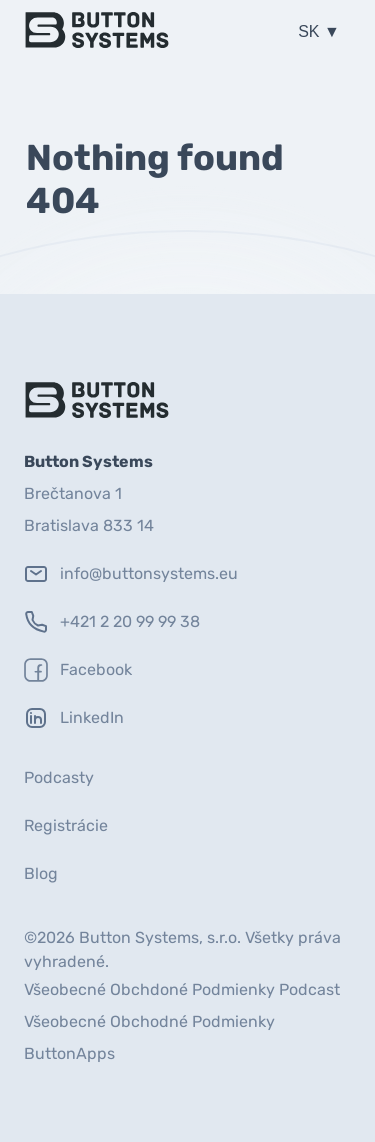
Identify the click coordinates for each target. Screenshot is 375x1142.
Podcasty (59, 777)
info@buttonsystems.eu (131, 574)
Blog (41, 873)
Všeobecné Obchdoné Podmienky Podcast (182, 989)
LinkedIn (74, 718)
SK (311, 31)
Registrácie (66, 825)
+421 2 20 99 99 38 (112, 622)
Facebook (78, 670)
